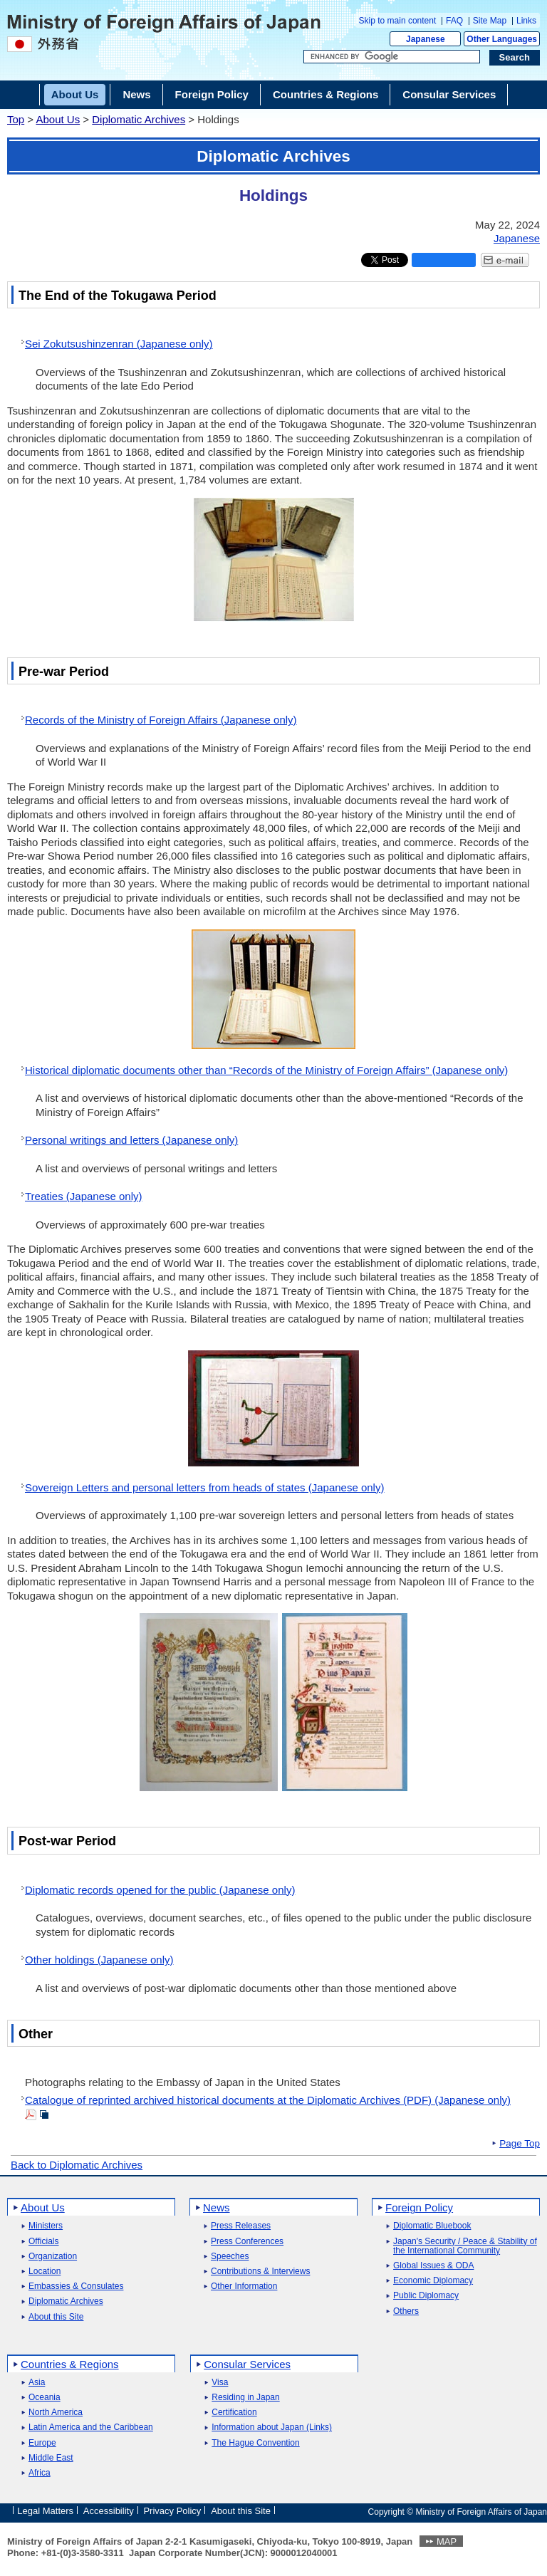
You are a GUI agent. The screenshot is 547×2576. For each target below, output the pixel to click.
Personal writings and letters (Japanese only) (131, 1140)
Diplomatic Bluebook (432, 2226)
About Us (58, 119)
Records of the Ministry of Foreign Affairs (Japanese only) (161, 720)
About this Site (55, 2317)
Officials (43, 2241)
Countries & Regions (70, 2364)
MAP (447, 2541)
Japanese (425, 39)
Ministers (45, 2226)
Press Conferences (247, 2241)
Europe (42, 2443)
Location (44, 2271)
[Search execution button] (515, 58)
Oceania (44, 2397)
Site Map (489, 21)
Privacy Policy (172, 2510)
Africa (39, 2473)
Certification (234, 2412)
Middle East (50, 2458)
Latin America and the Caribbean (90, 2427)
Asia (36, 2382)
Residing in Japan (245, 2397)
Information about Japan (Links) (272, 2427)
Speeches (230, 2256)
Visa (220, 2382)
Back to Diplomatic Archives (76, 2165)
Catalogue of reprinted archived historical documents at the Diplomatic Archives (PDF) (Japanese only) (268, 2100)
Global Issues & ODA (433, 2265)
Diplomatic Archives (138, 119)
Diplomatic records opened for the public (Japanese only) (160, 1890)
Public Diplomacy (426, 2295)
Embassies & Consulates (75, 2286)
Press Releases (241, 2226)
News (216, 2207)
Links (526, 21)
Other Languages (502, 39)
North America (55, 2412)
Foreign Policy (419, 2207)
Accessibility (108, 2510)
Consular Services (247, 2364)
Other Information (244, 2286)
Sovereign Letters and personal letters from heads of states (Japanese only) (204, 1487)
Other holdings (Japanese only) (99, 1960)
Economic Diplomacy (433, 2280)
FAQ (454, 21)
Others (406, 2311)
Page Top (519, 2144)
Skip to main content (398, 21)
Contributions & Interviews (260, 2271)
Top (15, 119)
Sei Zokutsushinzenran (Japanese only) (118, 344)
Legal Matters (45, 2510)
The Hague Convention (255, 2443)
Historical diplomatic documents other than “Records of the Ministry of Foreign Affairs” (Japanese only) (266, 1070)
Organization (52, 2256)
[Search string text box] (391, 57)
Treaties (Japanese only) (83, 1196)
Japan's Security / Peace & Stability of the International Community (465, 2246)
